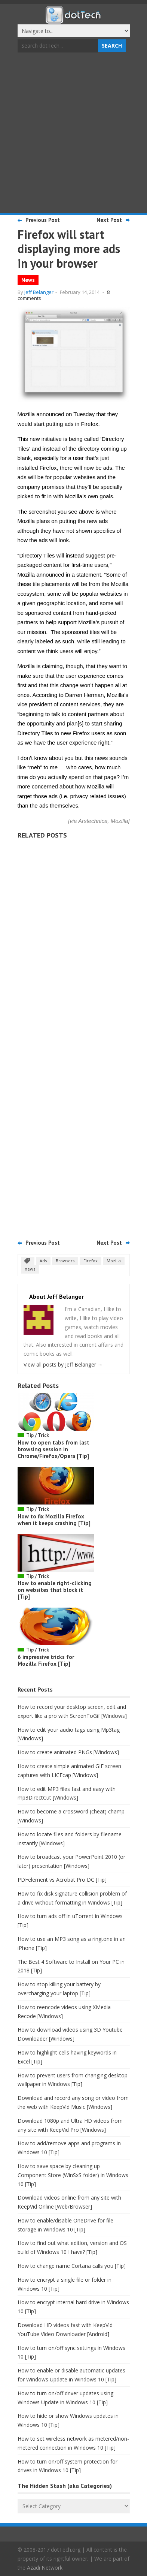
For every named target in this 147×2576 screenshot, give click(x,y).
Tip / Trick (37, 1435)
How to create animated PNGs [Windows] (68, 1752)
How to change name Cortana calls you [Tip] (72, 2265)
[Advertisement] (73, 133)
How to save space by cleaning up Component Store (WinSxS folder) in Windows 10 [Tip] (73, 2175)
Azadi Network (44, 2567)
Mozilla (114, 1260)
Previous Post (42, 219)
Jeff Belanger (38, 292)
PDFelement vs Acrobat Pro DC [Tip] (62, 1879)
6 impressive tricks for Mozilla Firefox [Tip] (46, 1660)
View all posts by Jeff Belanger (63, 1364)
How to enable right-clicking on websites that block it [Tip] (55, 1589)
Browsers (65, 1260)
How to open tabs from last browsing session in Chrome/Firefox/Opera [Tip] (53, 1449)
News (28, 279)
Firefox (90, 1260)
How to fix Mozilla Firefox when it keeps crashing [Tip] (54, 1520)
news (30, 1269)
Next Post (109, 219)
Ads (43, 1260)
